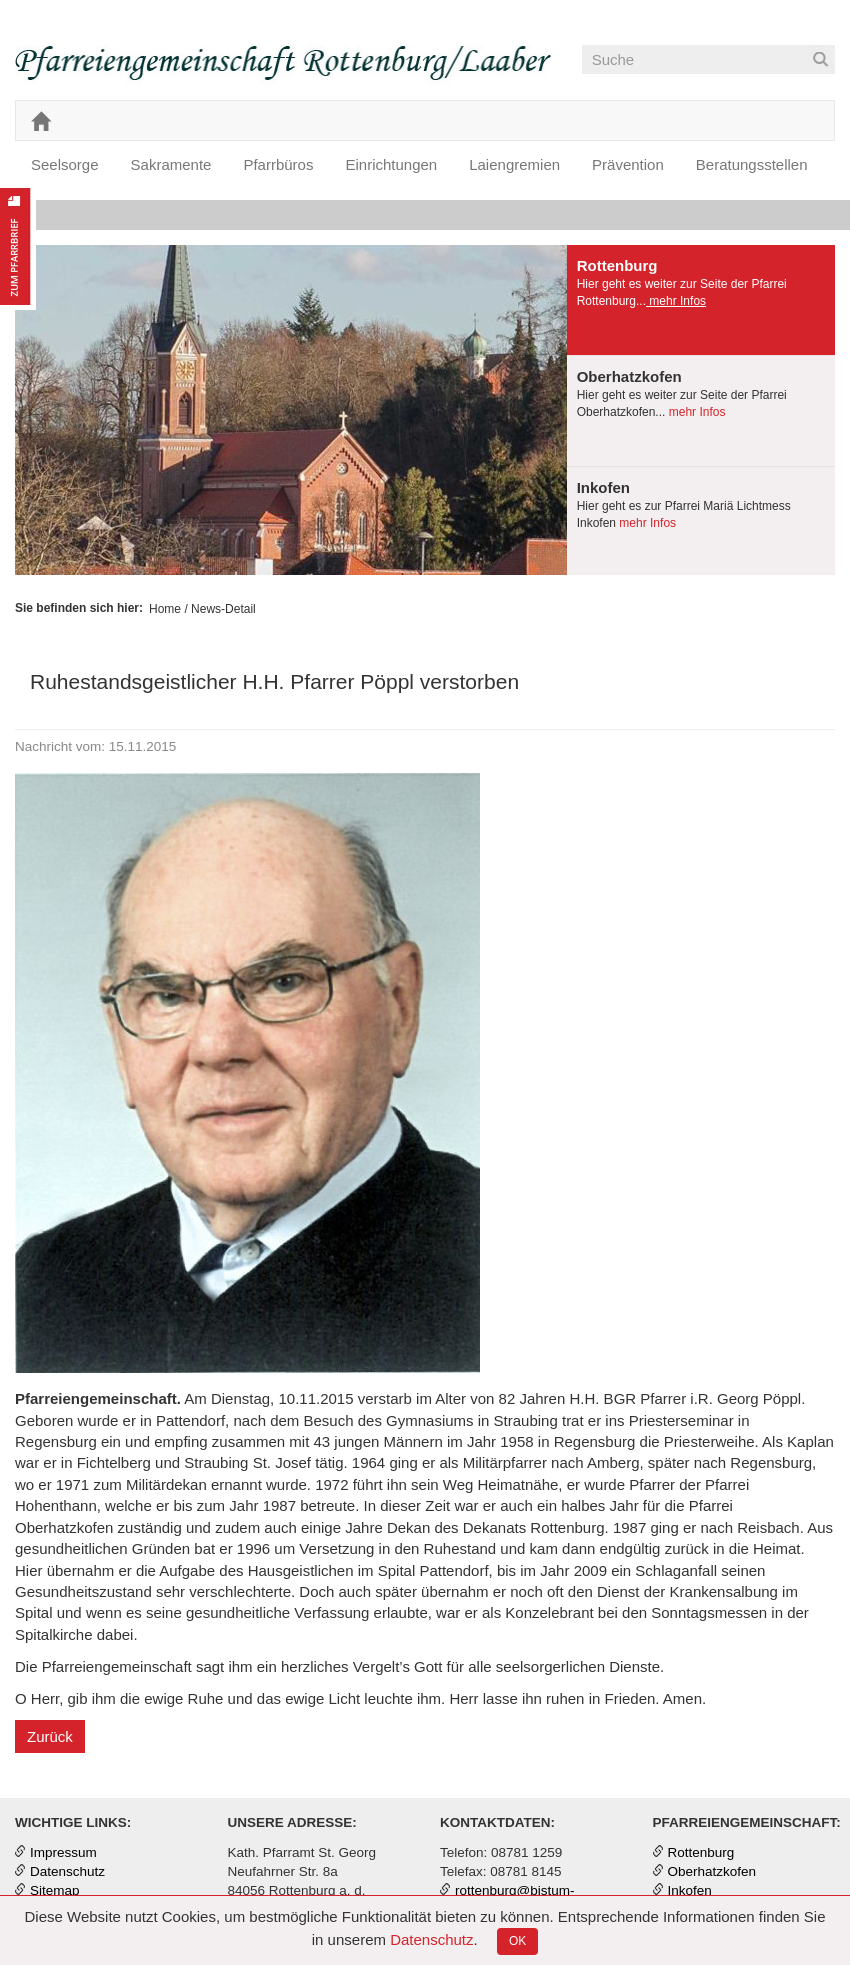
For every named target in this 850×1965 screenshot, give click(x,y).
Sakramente (171, 164)
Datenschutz (431, 1939)
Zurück (50, 1736)
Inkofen (690, 1890)
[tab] (701, 300)
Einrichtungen (391, 164)
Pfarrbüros (278, 164)
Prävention (628, 164)
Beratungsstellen (752, 164)
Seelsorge (65, 164)
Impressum (63, 1852)
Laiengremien (514, 164)
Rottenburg (701, 1852)
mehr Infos (676, 301)
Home (165, 609)
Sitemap (55, 1890)
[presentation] (701, 300)
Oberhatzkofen (712, 1871)
